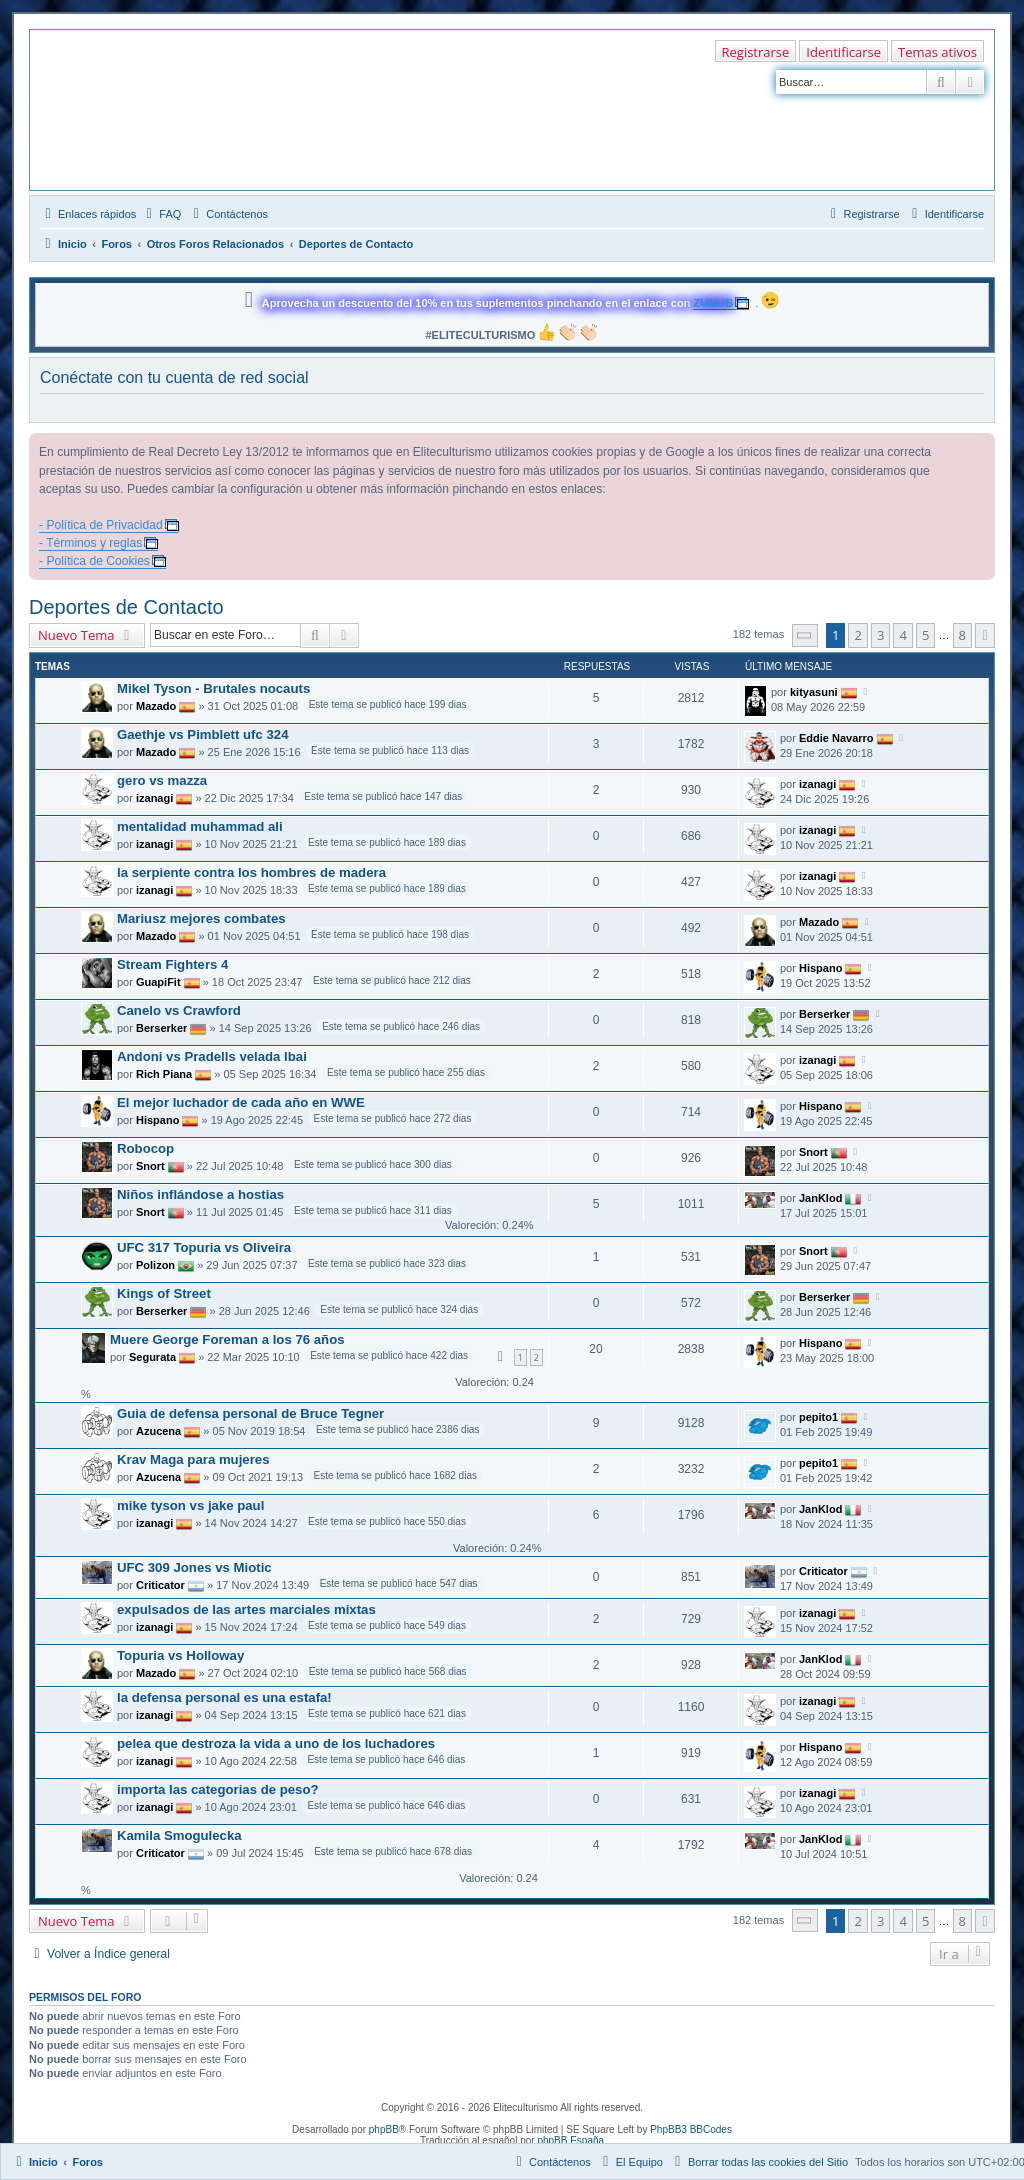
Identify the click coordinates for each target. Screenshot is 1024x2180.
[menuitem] (161, 214)
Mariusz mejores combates (201, 918)
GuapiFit (158, 982)
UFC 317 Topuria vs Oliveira (204, 1247)
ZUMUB (713, 303)
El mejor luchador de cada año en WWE (241, 1102)
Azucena (158, 1431)
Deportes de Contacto (126, 607)
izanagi (154, 798)
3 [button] (880, 635)
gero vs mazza (162, 780)
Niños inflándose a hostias (200, 1194)
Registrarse (756, 52)
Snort (150, 1166)
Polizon (155, 1265)
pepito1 (818, 1416)
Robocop (145, 1148)
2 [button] (857, 635)
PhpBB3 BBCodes (691, 2129)
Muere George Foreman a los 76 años (227, 1339)
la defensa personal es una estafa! (224, 1697)
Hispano (820, 967)
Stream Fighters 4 (172, 964)
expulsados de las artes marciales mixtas (246, 1609)
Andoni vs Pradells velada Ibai (212, 1056)
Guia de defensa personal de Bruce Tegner (250, 1413)
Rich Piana (164, 1074)
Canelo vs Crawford (179, 1010)
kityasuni (814, 691)
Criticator (160, 1585)
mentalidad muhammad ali (200, 826)
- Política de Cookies (94, 561)
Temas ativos (937, 52)
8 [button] (962, 635)
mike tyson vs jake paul (190, 1505)
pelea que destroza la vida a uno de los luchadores (276, 1743)
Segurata (152, 1357)
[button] (805, 635)
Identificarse (843, 52)
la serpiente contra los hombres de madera (251, 872)
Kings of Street (164, 1293)
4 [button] (902, 635)
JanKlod (820, 1197)
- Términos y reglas (90, 543)
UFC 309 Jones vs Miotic (194, 1567)
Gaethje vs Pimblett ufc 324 (203, 734)
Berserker (161, 1028)
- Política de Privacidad (101, 525)
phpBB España (570, 2140)
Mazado (156, 706)
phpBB (384, 2129)
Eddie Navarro (836, 737)
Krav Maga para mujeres (193, 1459)
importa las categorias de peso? (218, 1789)
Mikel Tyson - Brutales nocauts (213, 688)
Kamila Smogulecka (179, 1835)
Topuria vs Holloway (180, 1655)
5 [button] (925, 635)
